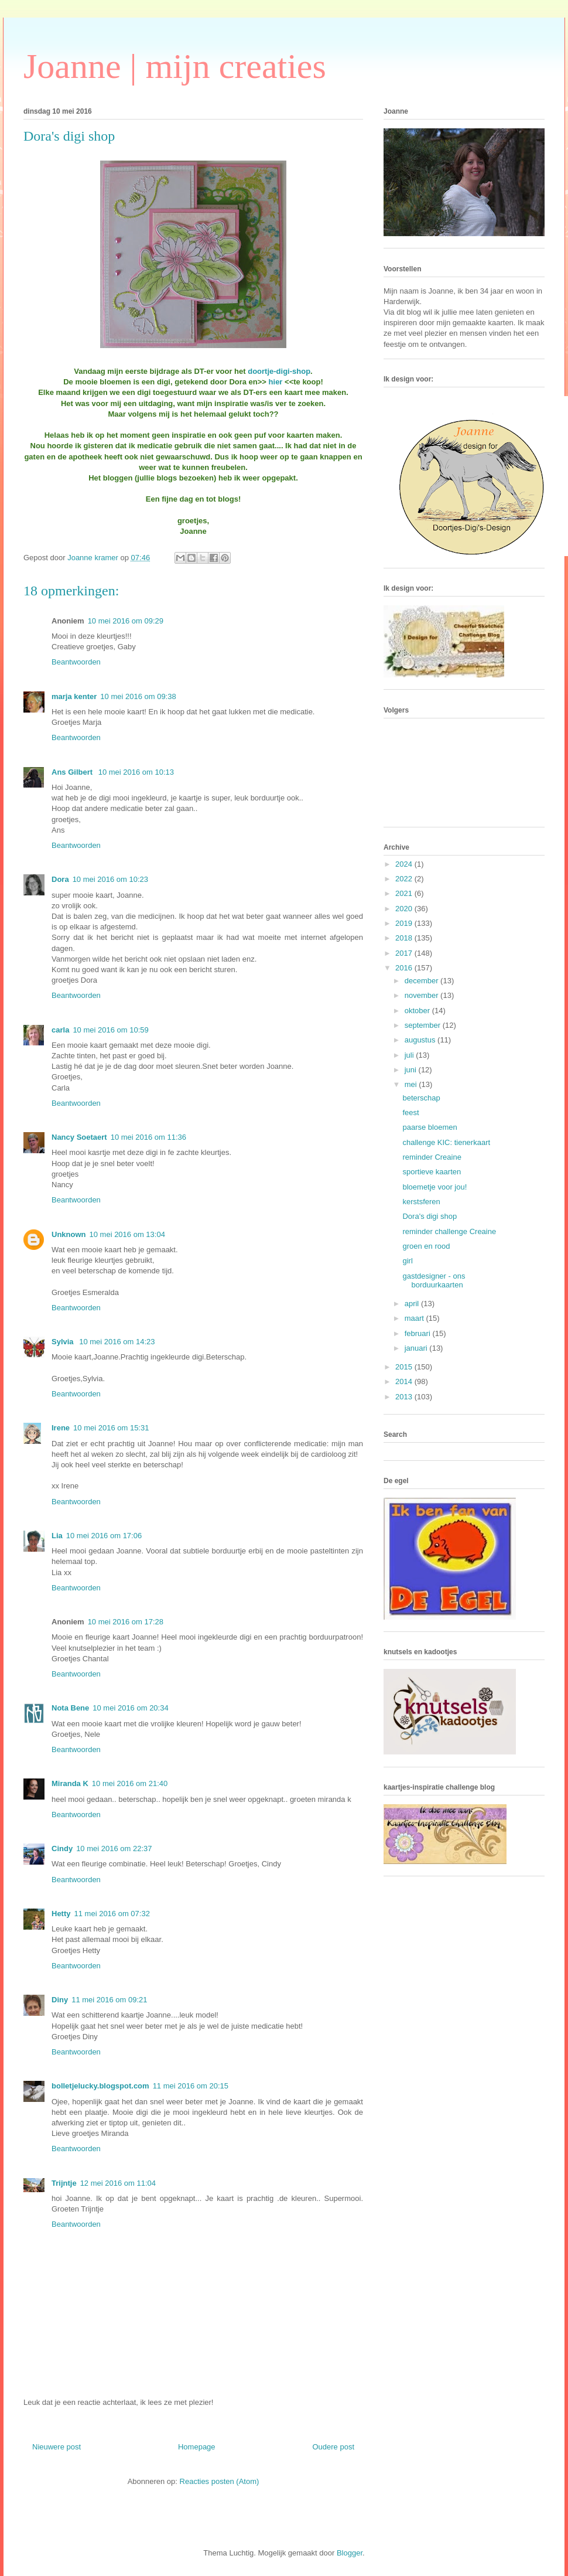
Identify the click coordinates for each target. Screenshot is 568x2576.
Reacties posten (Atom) (219, 2481)
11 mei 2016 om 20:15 (190, 2085)
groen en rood (426, 1246)
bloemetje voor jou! (434, 1187)
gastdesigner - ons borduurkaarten (433, 1281)
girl (407, 1260)
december (422, 980)
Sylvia (64, 1341)
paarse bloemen (429, 1127)
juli (410, 1055)
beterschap (421, 1097)
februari (419, 1333)
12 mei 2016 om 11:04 (118, 2183)
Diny (60, 1999)
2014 (405, 1381)
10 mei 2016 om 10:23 (110, 879)
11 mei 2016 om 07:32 (112, 1913)
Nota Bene (70, 1707)
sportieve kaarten (431, 1171)
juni (412, 1069)
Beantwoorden (76, 661)
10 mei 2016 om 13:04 (127, 1234)
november (422, 995)
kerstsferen (421, 1201)
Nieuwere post (56, 2446)
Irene (61, 1427)
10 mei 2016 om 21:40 (129, 1783)
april (413, 1303)
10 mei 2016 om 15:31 (111, 1427)
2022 (405, 878)
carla (60, 1029)
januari (417, 1348)
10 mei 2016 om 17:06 (104, 1535)
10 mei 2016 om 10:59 (110, 1029)
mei (412, 1084)
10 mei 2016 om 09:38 (138, 696)
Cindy (62, 1848)
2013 (405, 1396)
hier (276, 381)
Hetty (61, 1913)
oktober (418, 1010)
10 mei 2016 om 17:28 (125, 1621)
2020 (405, 908)
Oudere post (333, 2446)
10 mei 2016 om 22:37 (114, 1848)
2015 (405, 1366)
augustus (421, 1039)
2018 (405, 937)
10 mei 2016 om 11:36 (148, 1137)
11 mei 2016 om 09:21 (109, 1999)
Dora (60, 879)
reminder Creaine (431, 1157)
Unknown (69, 1234)
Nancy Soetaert (79, 1137)
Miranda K (70, 1783)
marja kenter (74, 696)
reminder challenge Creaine (449, 1231)
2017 (405, 953)
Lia (57, 1535)
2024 (405, 864)
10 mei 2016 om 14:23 (117, 1341)
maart (415, 1318)
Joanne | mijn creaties (174, 66)
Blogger (349, 2552)
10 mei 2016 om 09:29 (125, 620)
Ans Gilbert (73, 772)
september (424, 1025)
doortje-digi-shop (279, 371)
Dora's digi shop (429, 1216)
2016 (405, 967)
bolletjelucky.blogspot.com (100, 2085)
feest (410, 1112)
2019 (405, 923)
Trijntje (64, 2183)
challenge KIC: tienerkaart (446, 1142)
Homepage (196, 2446)
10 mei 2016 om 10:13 (136, 772)
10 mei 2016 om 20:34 (130, 1707)
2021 (405, 893)
